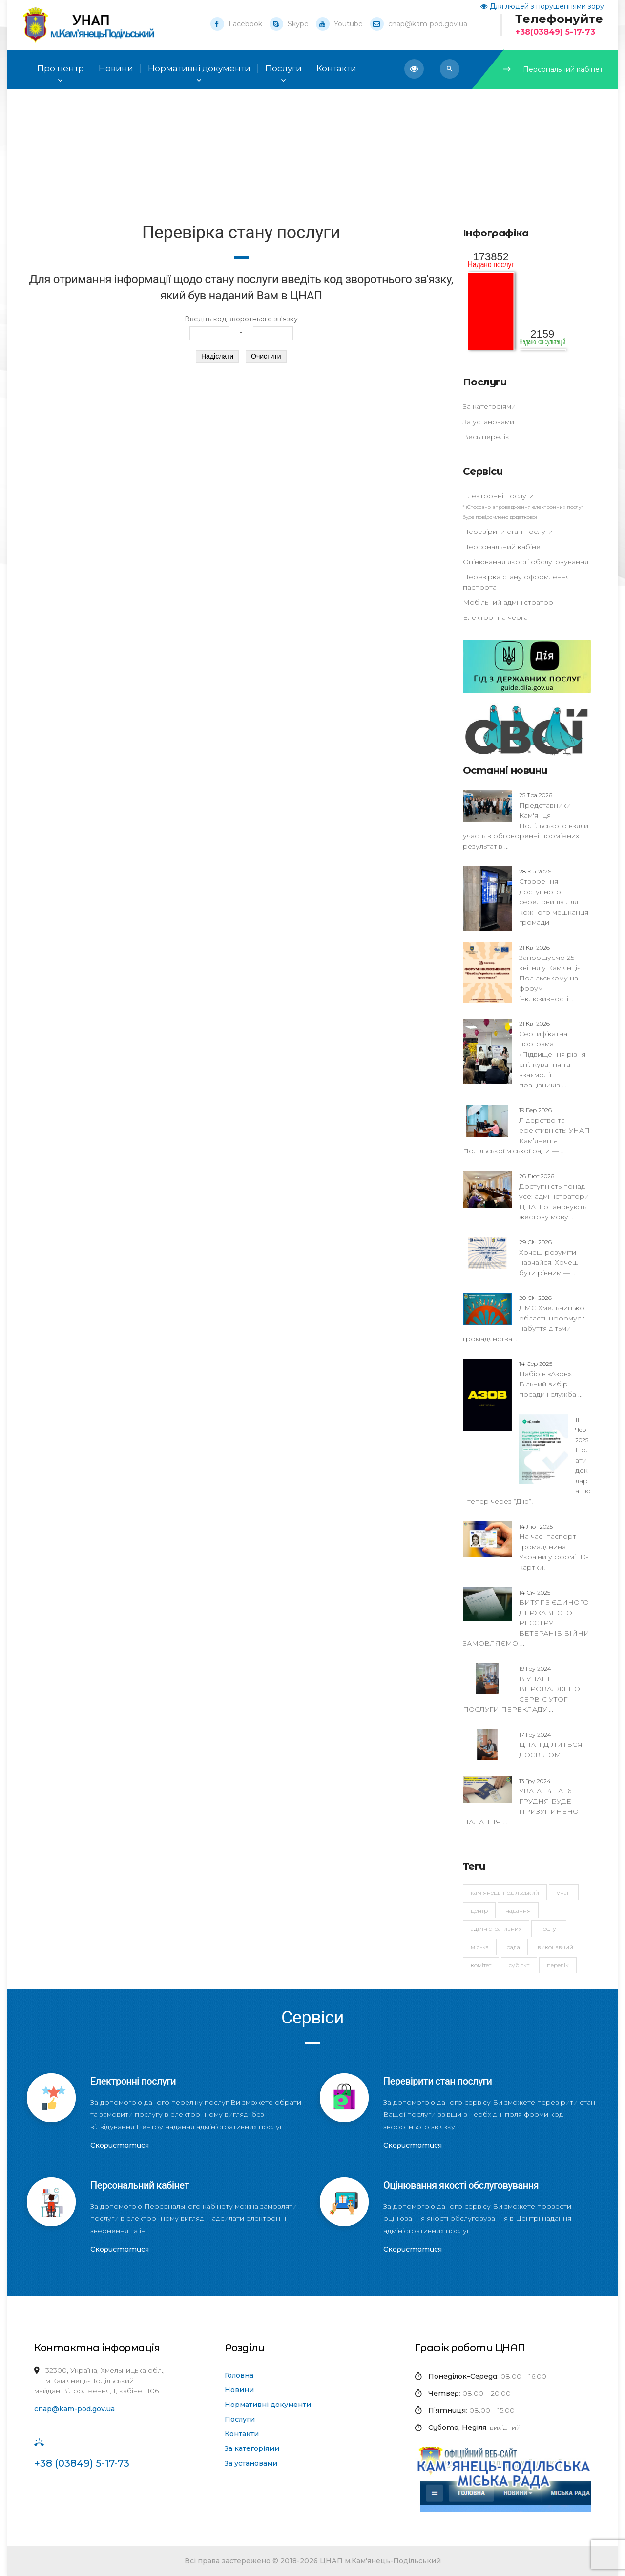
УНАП (564, 1892)
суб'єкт (519, 1965)
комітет (481, 1965)
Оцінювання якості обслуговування (525, 561)
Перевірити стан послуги (508, 531)
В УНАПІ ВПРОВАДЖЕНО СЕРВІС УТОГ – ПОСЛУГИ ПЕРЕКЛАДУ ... (521, 1689)
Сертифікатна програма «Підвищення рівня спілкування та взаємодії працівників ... (552, 1054)
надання (518, 1910)
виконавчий (555, 1947)
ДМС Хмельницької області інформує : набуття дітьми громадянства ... (524, 1318)
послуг (549, 1928)
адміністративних (496, 1928)
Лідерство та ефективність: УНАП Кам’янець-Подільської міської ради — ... (526, 1130)
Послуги (283, 68)
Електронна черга (495, 617)
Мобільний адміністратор (508, 602)
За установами (488, 421)
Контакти (242, 2433)
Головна (239, 2375)
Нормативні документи (268, 2404)
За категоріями (489, 406)
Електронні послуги (498, 495)
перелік (558, 1965)
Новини (239, 2389)
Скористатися (119, 2145)
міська (480, 1947)
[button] (449, 69)
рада (513, 1947)
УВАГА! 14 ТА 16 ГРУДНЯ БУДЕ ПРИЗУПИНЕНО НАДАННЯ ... (521, 1801)
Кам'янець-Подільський (505, 1892)
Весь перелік (486, 436)
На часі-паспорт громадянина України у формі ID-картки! (553, 1547)
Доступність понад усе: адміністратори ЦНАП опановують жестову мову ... (554, 1196)
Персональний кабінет (553, 69)
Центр (479, 1910)
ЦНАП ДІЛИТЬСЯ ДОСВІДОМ (551, 1744)
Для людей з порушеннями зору (542, 6)
